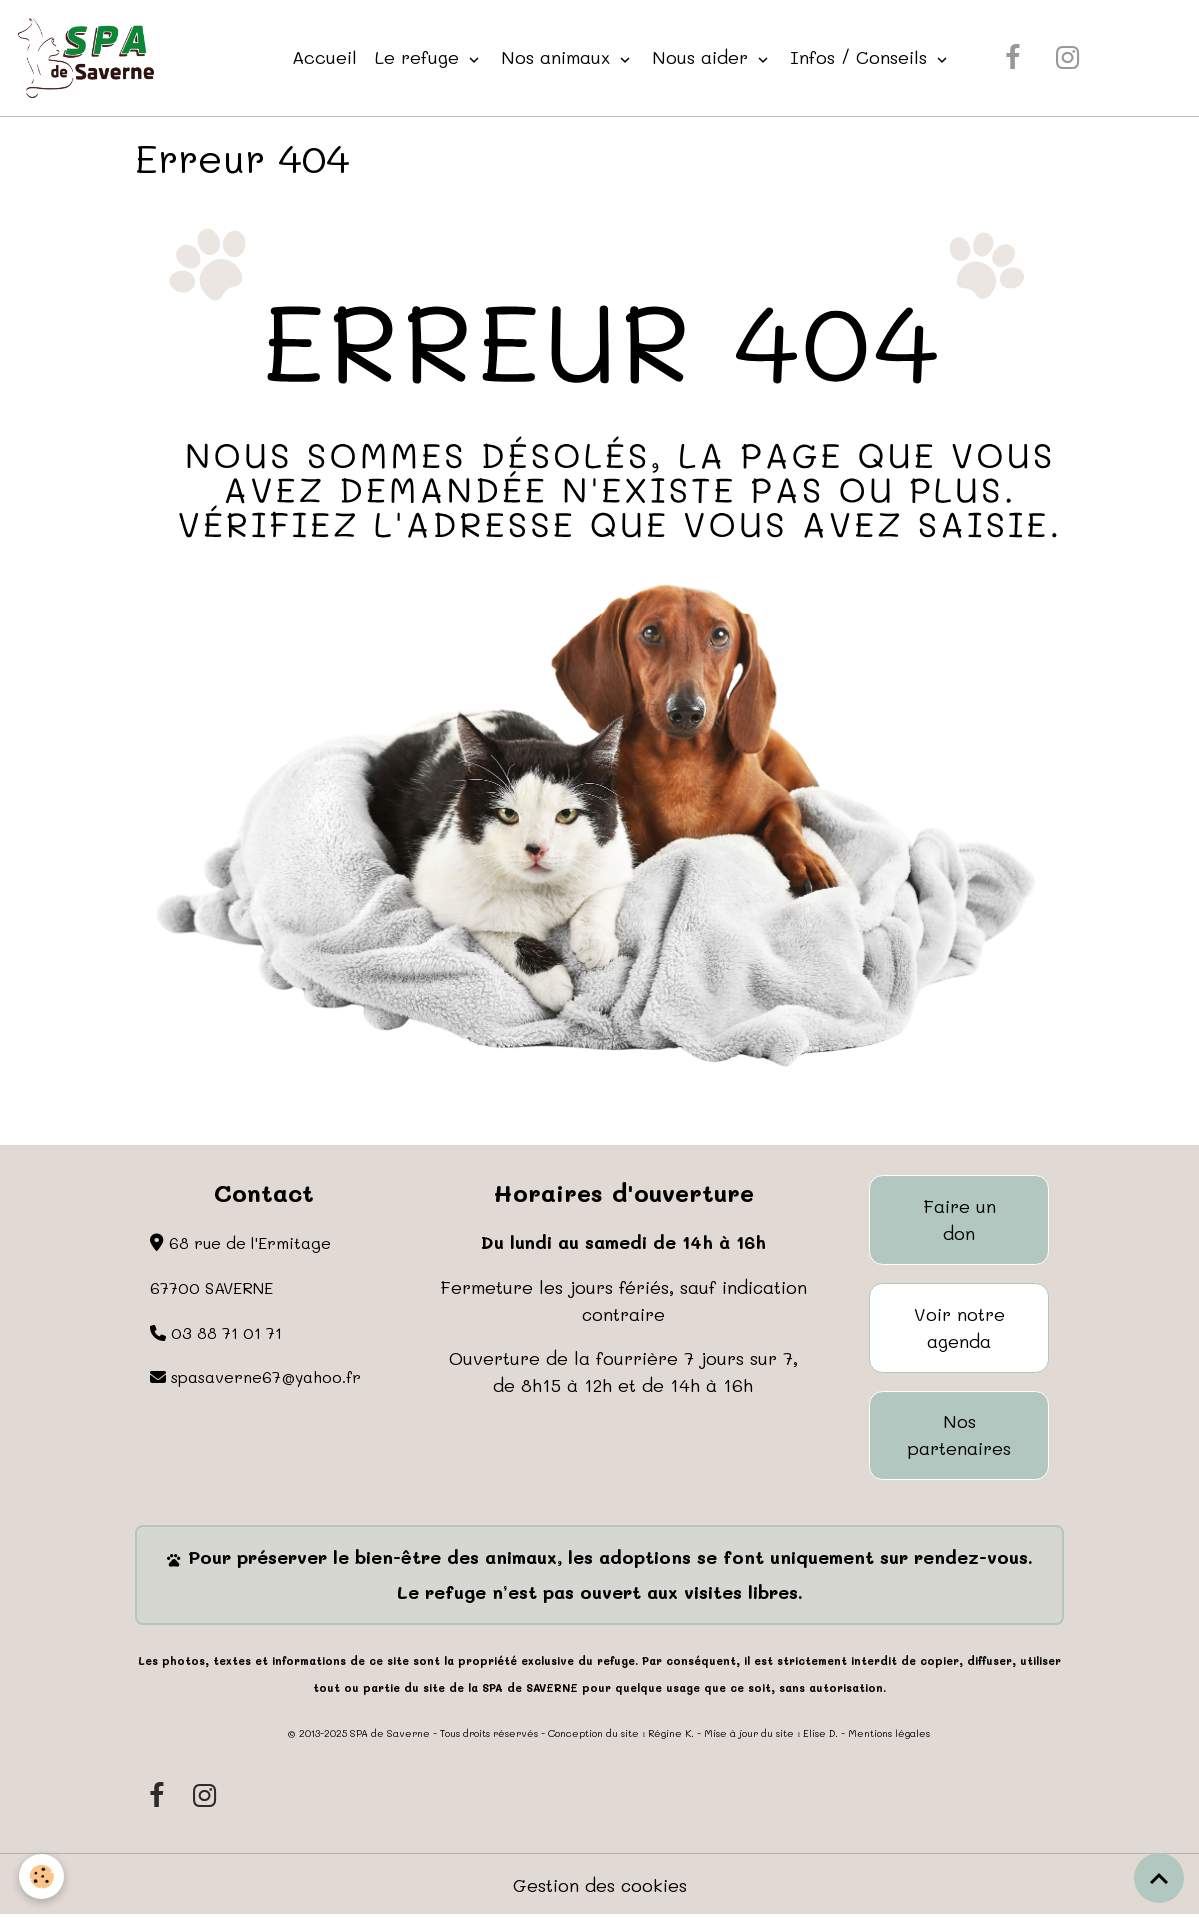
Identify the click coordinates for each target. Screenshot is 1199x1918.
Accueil (324, 57)
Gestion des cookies (599, 1886)
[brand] (90, 58)
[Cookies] (42, 1876)
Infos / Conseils (861, 57)
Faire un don (959, 1220)
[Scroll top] (1159, 1878)
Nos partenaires (959, 1435)
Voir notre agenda (959, 1327)
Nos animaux (558, 57)
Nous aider (703, 57)
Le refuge (420, 57)
